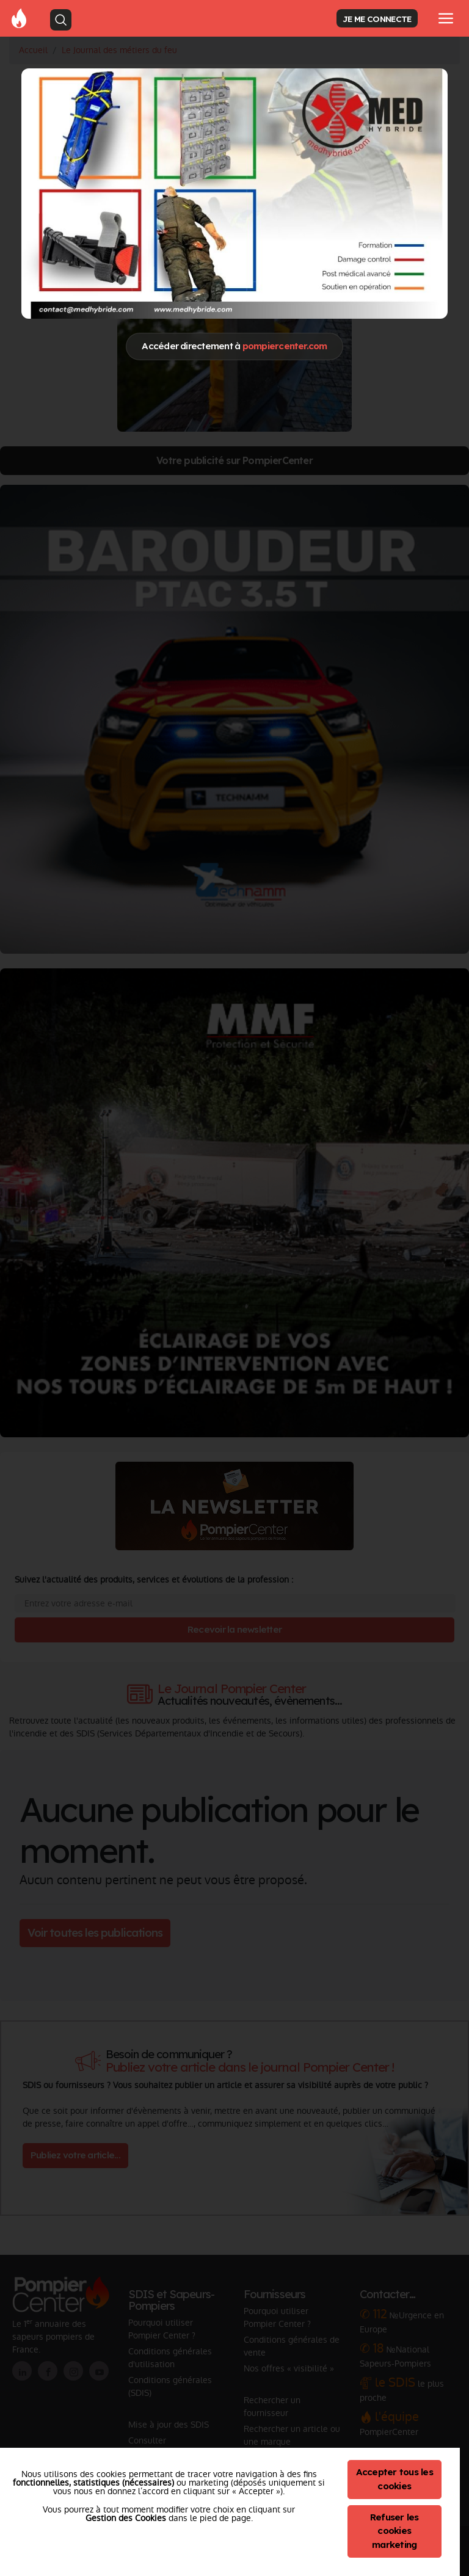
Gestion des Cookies (125, 2518)
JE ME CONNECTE (377, 18)
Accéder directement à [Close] (234, 346)
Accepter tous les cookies (394, 2479)
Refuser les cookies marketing (394, 2531)
